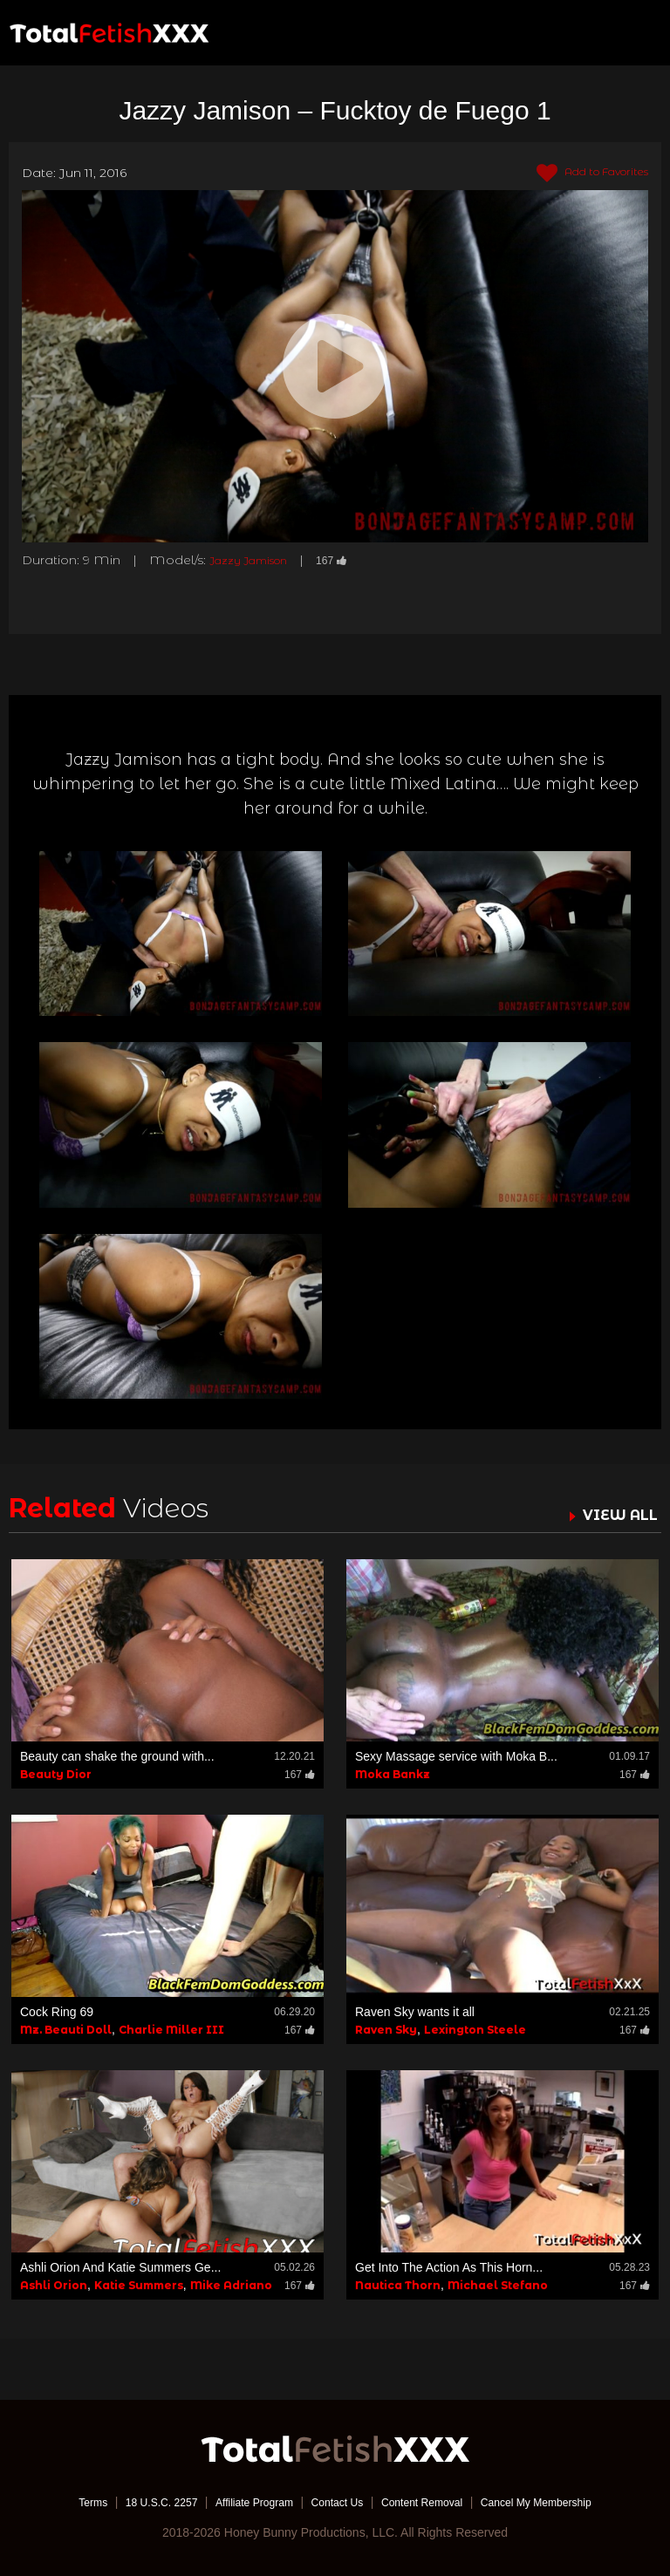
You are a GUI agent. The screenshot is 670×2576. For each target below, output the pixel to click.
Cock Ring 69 (56, 2011)
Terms (60, 2502)
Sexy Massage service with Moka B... (456, 1755)
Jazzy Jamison (255, 560)
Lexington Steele (475, 2028)
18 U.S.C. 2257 (137, 2502)
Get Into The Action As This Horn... (449, 2267)
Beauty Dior (56, 1773)
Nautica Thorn (398, 2285)
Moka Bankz (392, 1773)
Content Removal (433, 2502)
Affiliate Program (242, 2502)
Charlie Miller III (171, 2028)
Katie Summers (138, 2285)
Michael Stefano (498, 2285)
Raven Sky (386, 2028)
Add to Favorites (582, 173)
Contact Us (336, 2502)
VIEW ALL (616, 1514)
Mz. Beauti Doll (66, 2028)
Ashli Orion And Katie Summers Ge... (120, 2267)
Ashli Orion (53, 2285)
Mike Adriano (231, 2285)
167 (347, 560)
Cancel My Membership (562, 2502)
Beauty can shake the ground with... (117, 1755)
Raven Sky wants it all (415, 2011)
